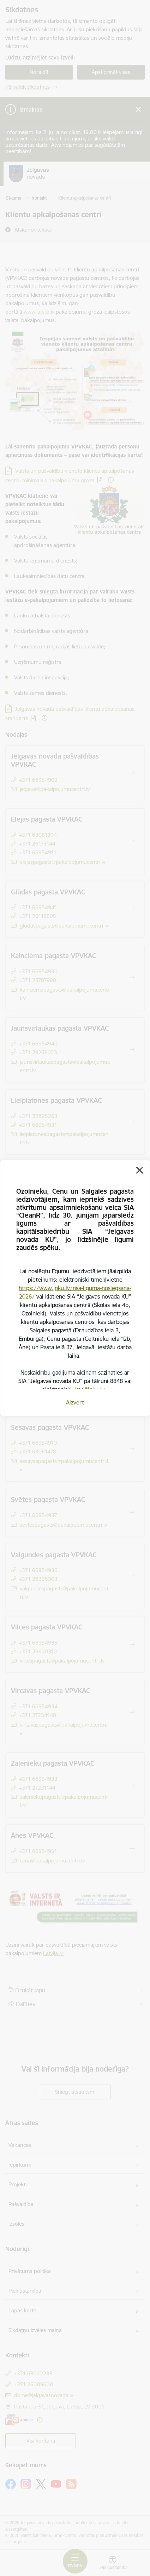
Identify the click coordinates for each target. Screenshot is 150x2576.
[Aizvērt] (139, 1170)
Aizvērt (75, 1402)
